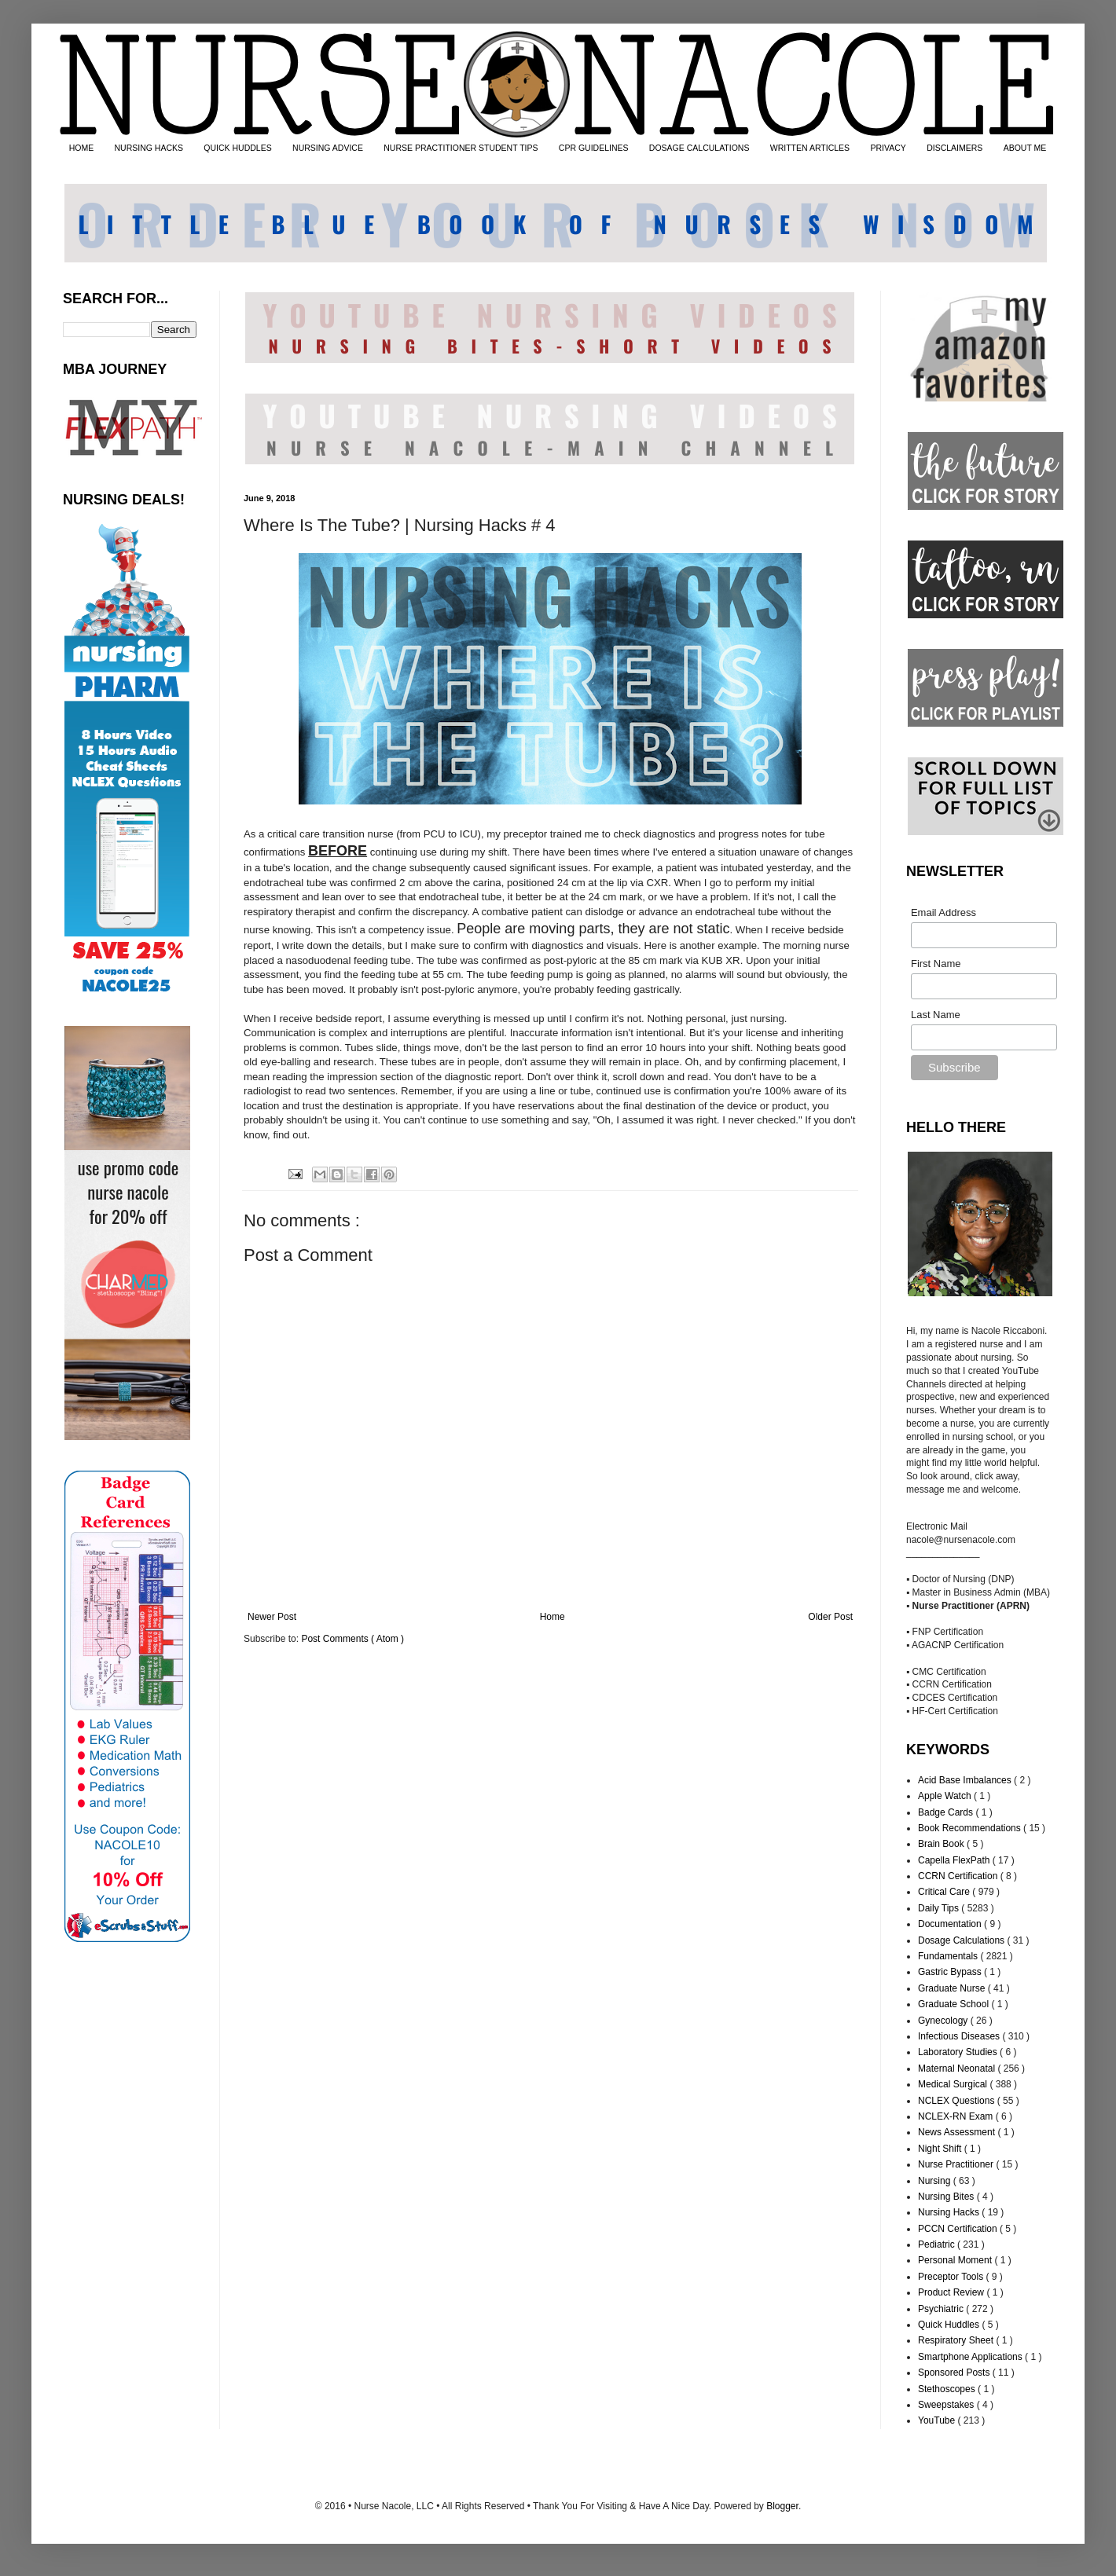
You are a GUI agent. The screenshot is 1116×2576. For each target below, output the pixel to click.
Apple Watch (946, 1795)
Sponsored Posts (955, 2372)
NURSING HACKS (149, 147)
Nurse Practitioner (957, 2164)
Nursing (935, 2180)
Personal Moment (956, 2260)
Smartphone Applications (971, 2356)
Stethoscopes (948, 2389)
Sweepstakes (947, 2404)
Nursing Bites (947, 2196)
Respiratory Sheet (957, 2340)
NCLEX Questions (957, 2100)
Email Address (943, 912)
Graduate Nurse (953, 1988)
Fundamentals (949, 1956)
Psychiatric (942, 2308)
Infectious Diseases (960, 2036)
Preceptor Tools (952, 2276)
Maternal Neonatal (957, 2068)
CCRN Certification (959, 1876)
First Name (936, 963)
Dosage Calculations (962, 1940)
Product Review (952, 2292)
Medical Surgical (953, 2084)
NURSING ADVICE (327, 147)
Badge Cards (946, 1812)
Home (552, 1616)
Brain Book (942, 1843)
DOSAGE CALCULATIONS (699, 147)
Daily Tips (939, 1908)
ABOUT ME (1025, 147)
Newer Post (272, 1616)
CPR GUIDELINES (594, 147)
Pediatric (937, 2244)
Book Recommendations (970, 1828)
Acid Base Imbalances (966, 1780)
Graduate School (954, 2004)
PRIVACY (887, 147)
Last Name (935, 1015)
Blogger (782, 2506)
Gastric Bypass (951, 1971)
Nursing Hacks (950, 2212)
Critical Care (945, 1891)
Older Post (830, 1616)
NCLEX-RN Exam (957, 2116)
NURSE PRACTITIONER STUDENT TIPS (461, 147)
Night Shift (941, 2148)
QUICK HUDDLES (237, 147)
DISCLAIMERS (954, 147)
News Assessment (957, 2132)
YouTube (938, 2420)
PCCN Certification (959, 2228)
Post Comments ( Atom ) (352, 1638)
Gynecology (944, 2020)
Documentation (951, 1923)
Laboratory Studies (959, 2052)
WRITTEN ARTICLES (810, 147)
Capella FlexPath (955, 1860)
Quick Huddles (950, 2324)
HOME (81, 147)
